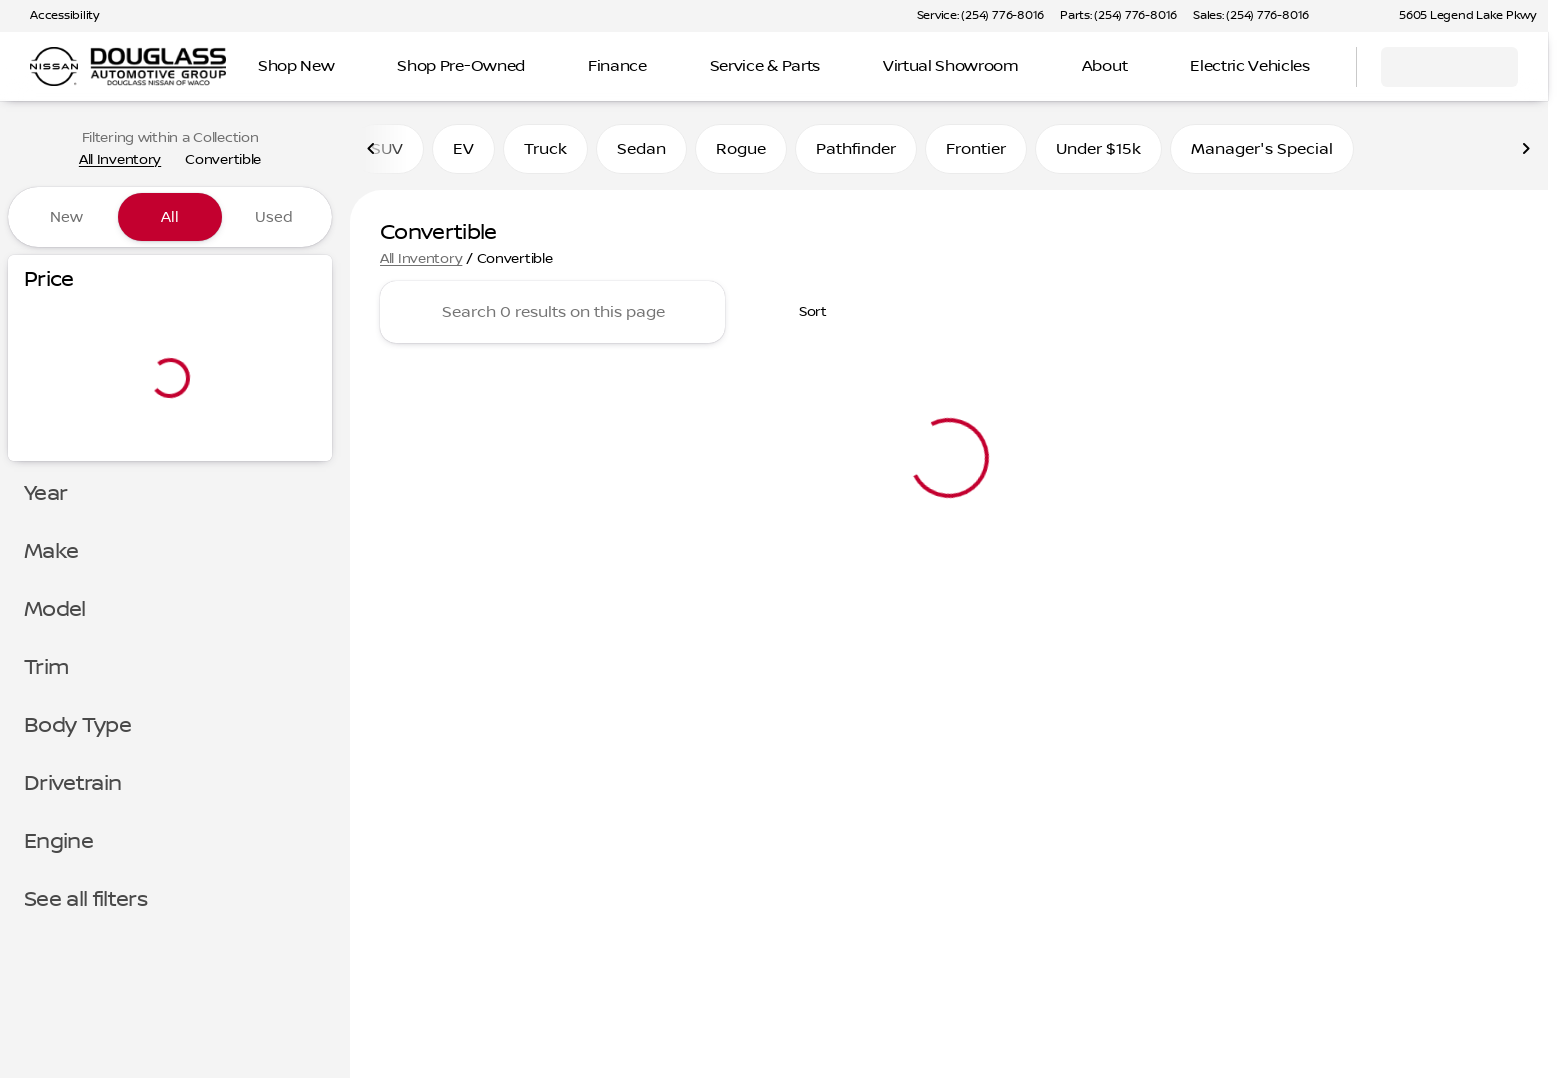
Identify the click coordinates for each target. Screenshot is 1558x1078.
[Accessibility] (55, 16)
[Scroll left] (372, 149)
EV (463, 149)
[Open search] (1316, 67)
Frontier (976, 149)
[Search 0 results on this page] (552, 312)
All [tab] (170, 217)
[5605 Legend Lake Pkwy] (1458, 16)
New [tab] (66, 217)
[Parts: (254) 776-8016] (1118, 16)
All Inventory (421, 259)
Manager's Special (1262, 149)
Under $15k (1098, 149)
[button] (1353, 16)
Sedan (641, 149)
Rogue (741, 149)
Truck (545, 149)
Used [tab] (274, 217)
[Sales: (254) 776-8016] (1251, 16)
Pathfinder (856, 149)
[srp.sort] (802, 312)
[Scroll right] (1526, 149)
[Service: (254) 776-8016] (980, 16)
